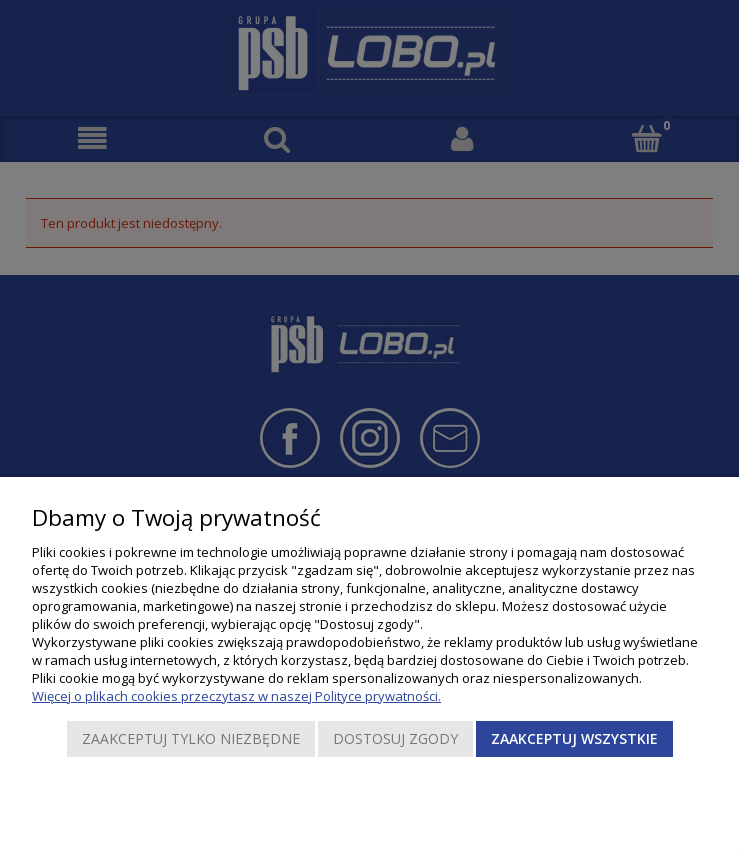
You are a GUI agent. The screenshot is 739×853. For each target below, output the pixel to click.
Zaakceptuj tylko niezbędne (191, 738)
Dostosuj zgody (395, 738)
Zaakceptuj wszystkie (574, 738)
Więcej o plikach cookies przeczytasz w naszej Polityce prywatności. (236, 696)
